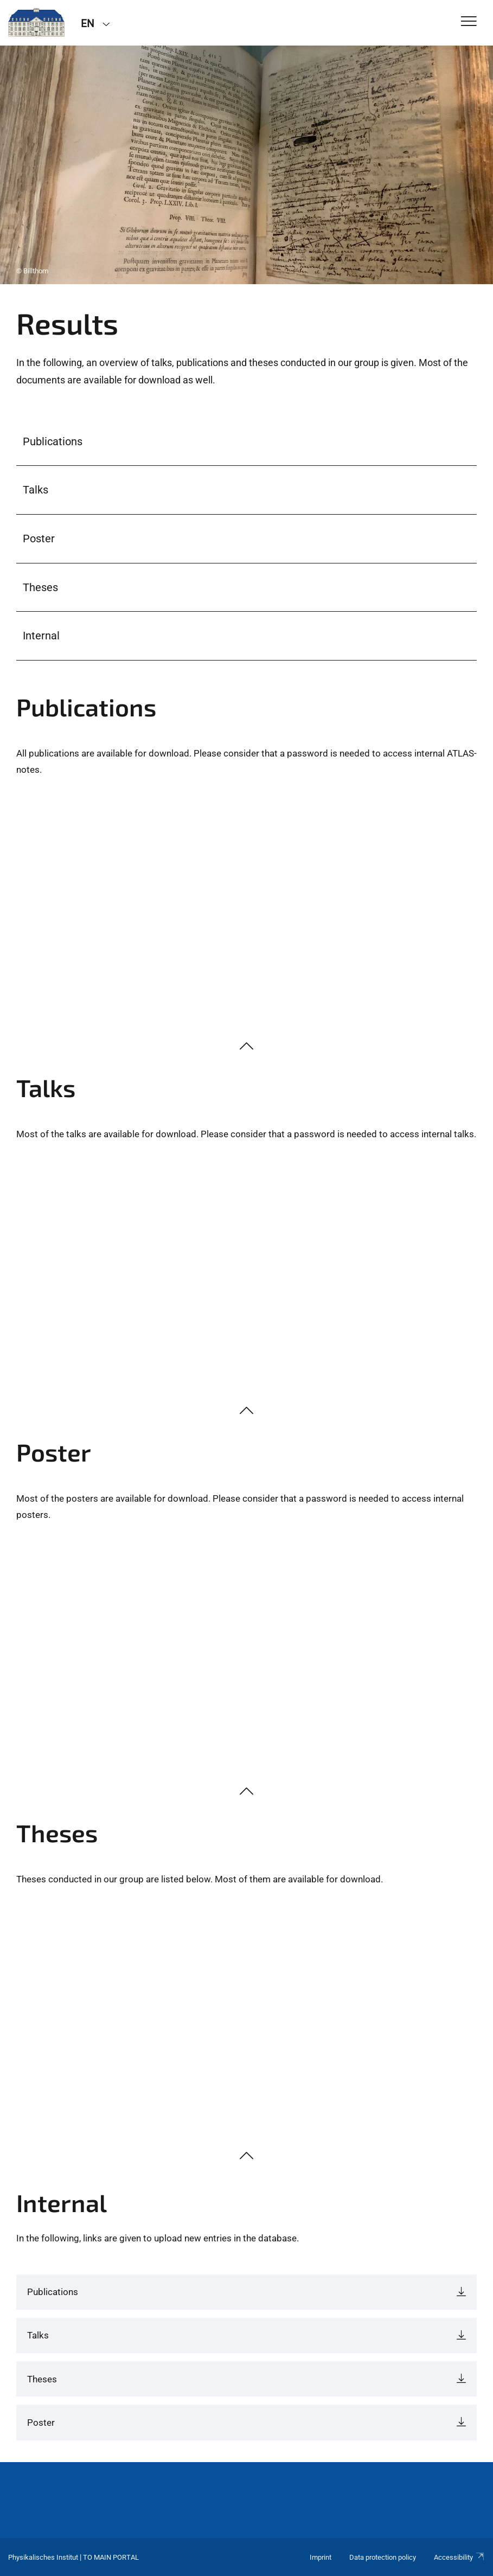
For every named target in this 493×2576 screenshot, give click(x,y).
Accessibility (459, 2557)
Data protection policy (382, 2557)
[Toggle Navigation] (469, 22)
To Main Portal (111, 2557)
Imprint (320, 2557)
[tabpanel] (246, 165)
